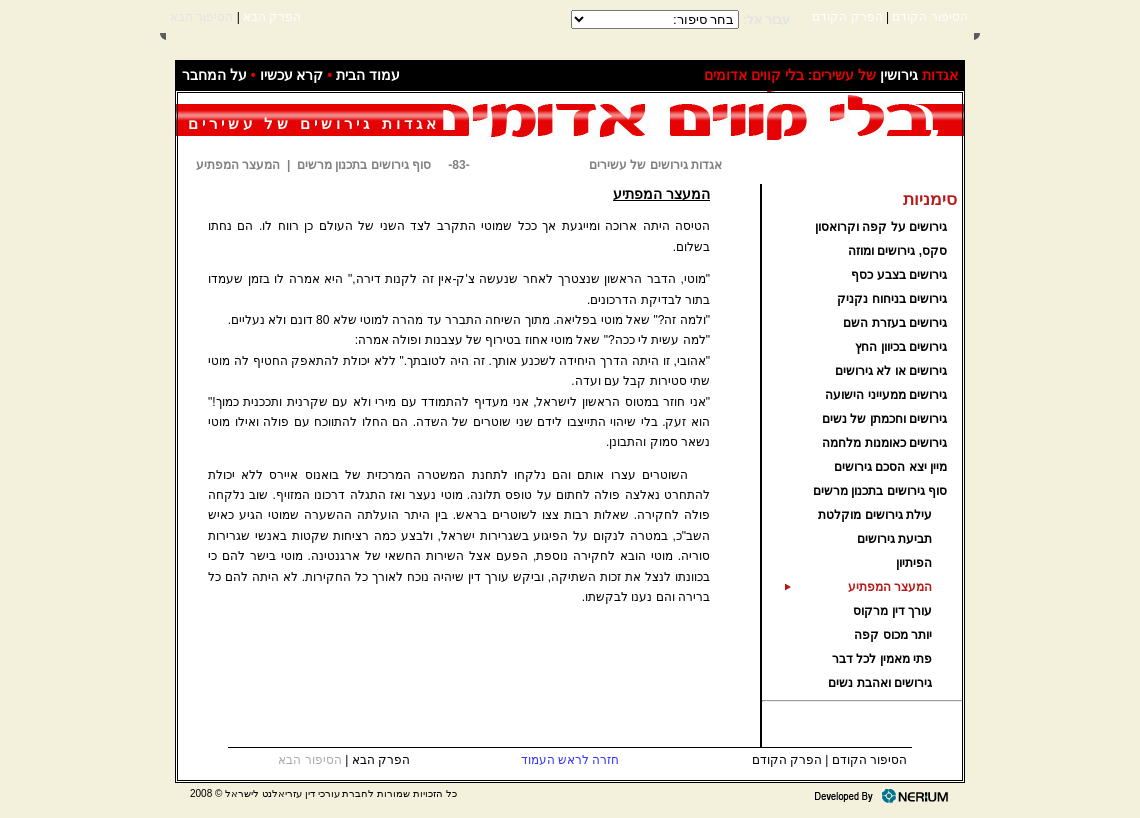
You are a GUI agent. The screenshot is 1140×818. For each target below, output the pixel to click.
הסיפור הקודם (928, 17)
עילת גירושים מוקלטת (875, 515)
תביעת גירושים (894, 539)
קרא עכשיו (292, 75)
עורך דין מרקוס (892, 611)
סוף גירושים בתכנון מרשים (880, 491)
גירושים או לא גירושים (891, 371)
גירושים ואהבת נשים (880, 683)
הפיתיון (914, 563)
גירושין (899, 75)
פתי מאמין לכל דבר (882, 659)
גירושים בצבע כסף (899, 275)
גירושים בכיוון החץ (901, 347)
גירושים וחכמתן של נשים (884, 419)
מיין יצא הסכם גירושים (890, 467)
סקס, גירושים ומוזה (897, 251)
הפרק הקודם (847, 17)
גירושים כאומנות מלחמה (884, 443)
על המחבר (214, 75)
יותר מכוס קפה (893, 635)
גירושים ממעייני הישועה (886, 395)
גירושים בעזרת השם (895, 323)
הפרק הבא (272, 17)
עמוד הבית (368, 75)
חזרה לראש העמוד (570, 760)
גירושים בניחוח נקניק (892, 299)
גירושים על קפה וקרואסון (881, 227)
